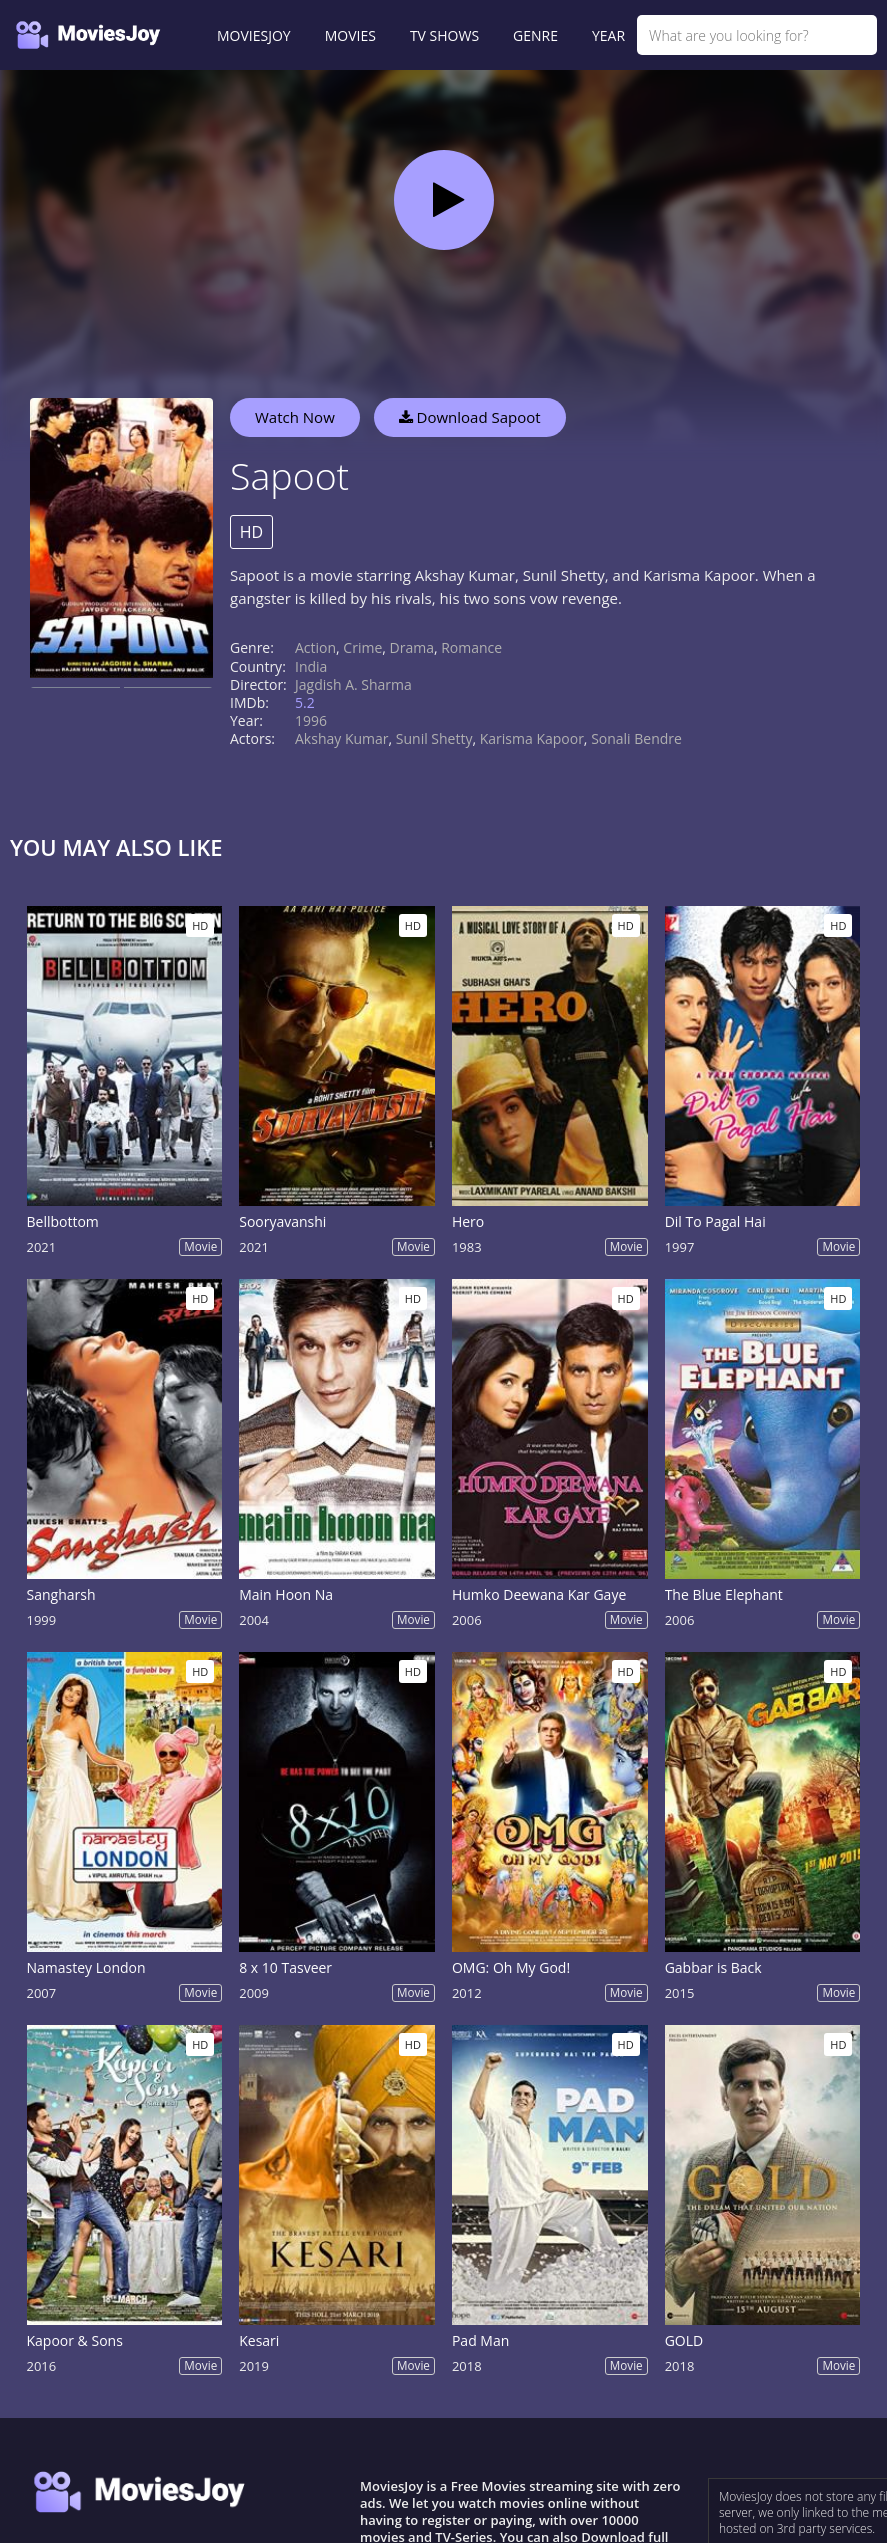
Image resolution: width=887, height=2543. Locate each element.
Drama (412, 647)
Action (315, 647)
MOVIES (350, 35)
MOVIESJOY (254, 35)
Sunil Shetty (434, 738)
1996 (311, 720)
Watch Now (295, 417)
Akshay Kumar (342, 738)
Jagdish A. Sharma (353, 684)
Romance (471, 647)
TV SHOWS (444, 35)
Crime (362, 647)
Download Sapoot (470, 417)
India (311, 666)
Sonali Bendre (636, 738)
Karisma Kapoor (532, 738)
